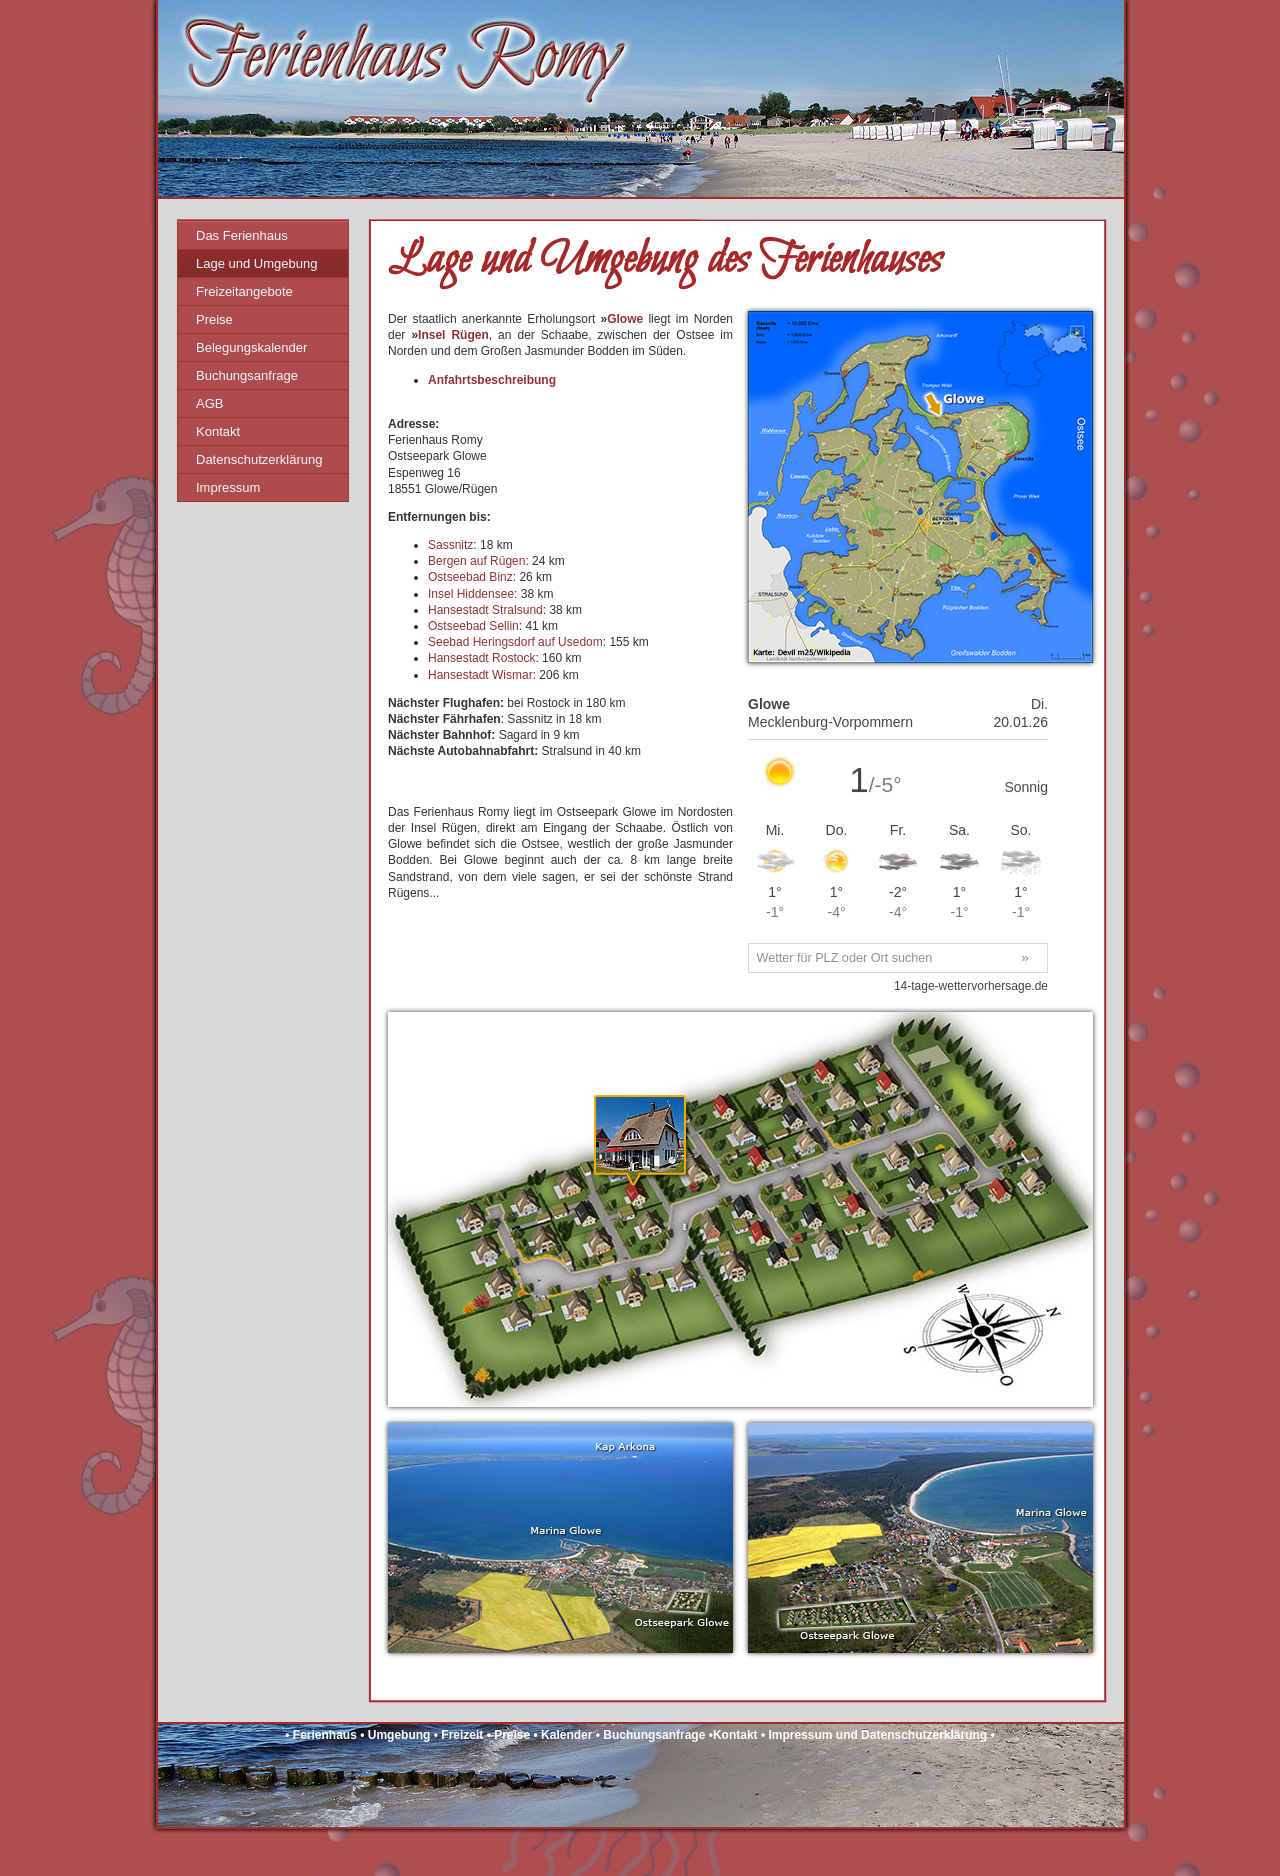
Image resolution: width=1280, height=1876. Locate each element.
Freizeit (462, 1735)
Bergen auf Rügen (476, 561)
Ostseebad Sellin (473, 626)
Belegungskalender (251, 347)
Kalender (566, 1735)
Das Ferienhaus (242, 235)
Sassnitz (450, 545)
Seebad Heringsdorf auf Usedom (515, 642)
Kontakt (218, 431)
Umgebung (399, 1735)
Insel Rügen (453, 335)
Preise (214, 319)
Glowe (625, 319)
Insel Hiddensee (471, 594)
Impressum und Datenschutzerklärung (877, 1735)
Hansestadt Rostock (481, 658)
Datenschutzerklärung (259, 459)
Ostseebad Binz (470, 577)
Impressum (228, 487)
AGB (209, 403)
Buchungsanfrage (247, 375)
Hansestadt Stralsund (485, 610)
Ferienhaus (325, 1735)
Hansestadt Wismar (480, 675)
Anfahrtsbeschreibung (492, 380)
